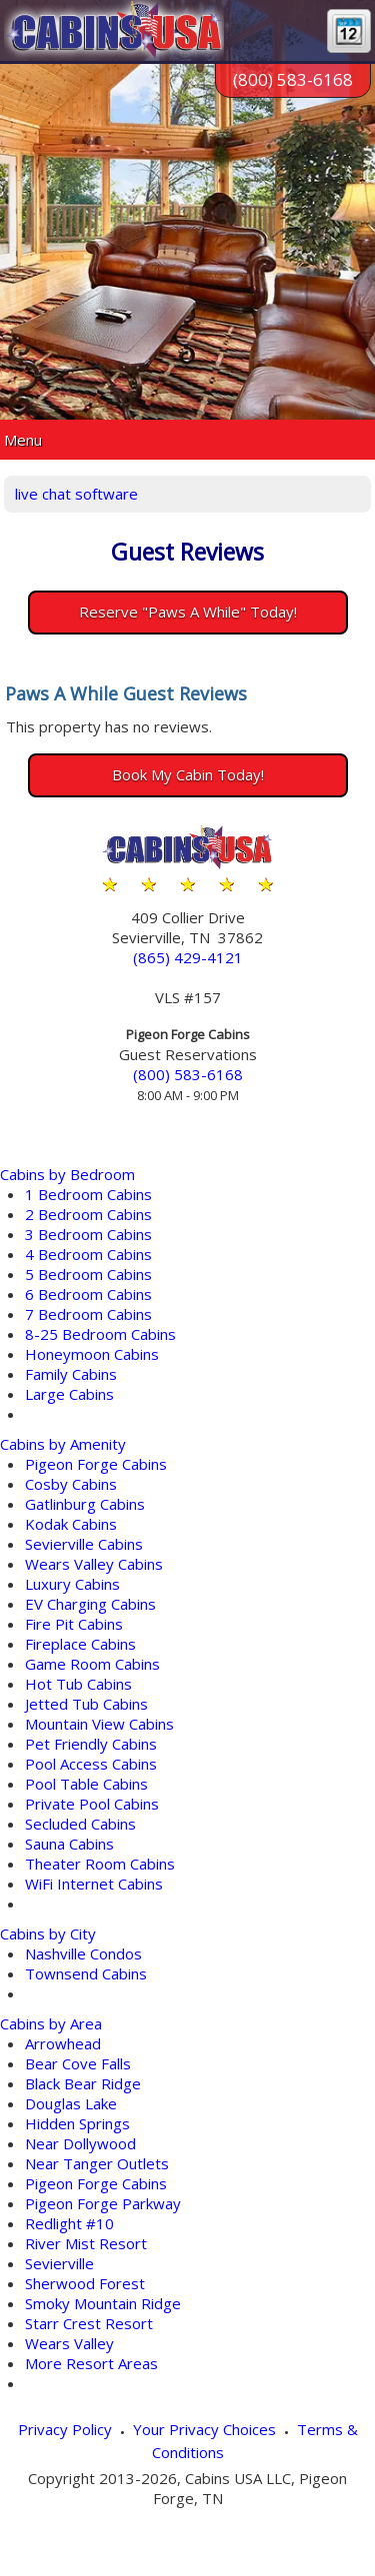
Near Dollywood (80, 2143)
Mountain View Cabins (99, 1724)
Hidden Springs (77, 2123)
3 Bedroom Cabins (88, 1234)
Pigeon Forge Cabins (96, 1464)
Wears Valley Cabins (94, 1564)
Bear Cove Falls (78, 2063)
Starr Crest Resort (89, 2323)
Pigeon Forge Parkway (103, 2203)
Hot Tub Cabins (78, 1684)
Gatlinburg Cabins (85, 1504)
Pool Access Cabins (91, 1764)
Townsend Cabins (86, 1973)
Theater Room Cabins (100, 1864)
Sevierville (59, 2263)
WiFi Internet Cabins (94, 1884)
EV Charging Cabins (90, 1604)
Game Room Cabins (92, 1664)
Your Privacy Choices (204, 2429)
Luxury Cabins (72, 1584)
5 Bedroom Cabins (88, 1274)
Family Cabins (71, 1374)
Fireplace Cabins (80, 1644)
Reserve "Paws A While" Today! (188, 612)
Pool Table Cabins (86, 1784)
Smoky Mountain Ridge (103, 2303)
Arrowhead (63, 2043)
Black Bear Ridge (83, 2083)
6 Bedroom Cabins (88, 1294)
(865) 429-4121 (188, 957)
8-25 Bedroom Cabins (100, 1334)
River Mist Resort (86, 2243)
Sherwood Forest (85, 2283)
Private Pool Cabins (92, 1804)
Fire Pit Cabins (74, 1624)
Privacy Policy (65, 2429)
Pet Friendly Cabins (91, 1744)
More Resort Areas (91, 2363)
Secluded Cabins (80, 1824)
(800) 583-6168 (293, 79)
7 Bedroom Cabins (88, 1314)
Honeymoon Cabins (92, 1354)
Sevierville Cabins (84, 1544)
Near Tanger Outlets (97, 2163)
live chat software (76, 494)
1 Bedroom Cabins (88, 1194)
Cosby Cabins (71, 1484)
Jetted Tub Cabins (86, 1704)
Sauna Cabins (69, 1844)
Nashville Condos (83, 1953)
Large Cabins (69, 1394)
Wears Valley (69, 2343)
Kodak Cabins (71, 1524)
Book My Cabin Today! (188, 774)
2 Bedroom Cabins (88, 1214)
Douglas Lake (71, 2103)
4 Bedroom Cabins (88, 1254)
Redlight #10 (69, 2223)
